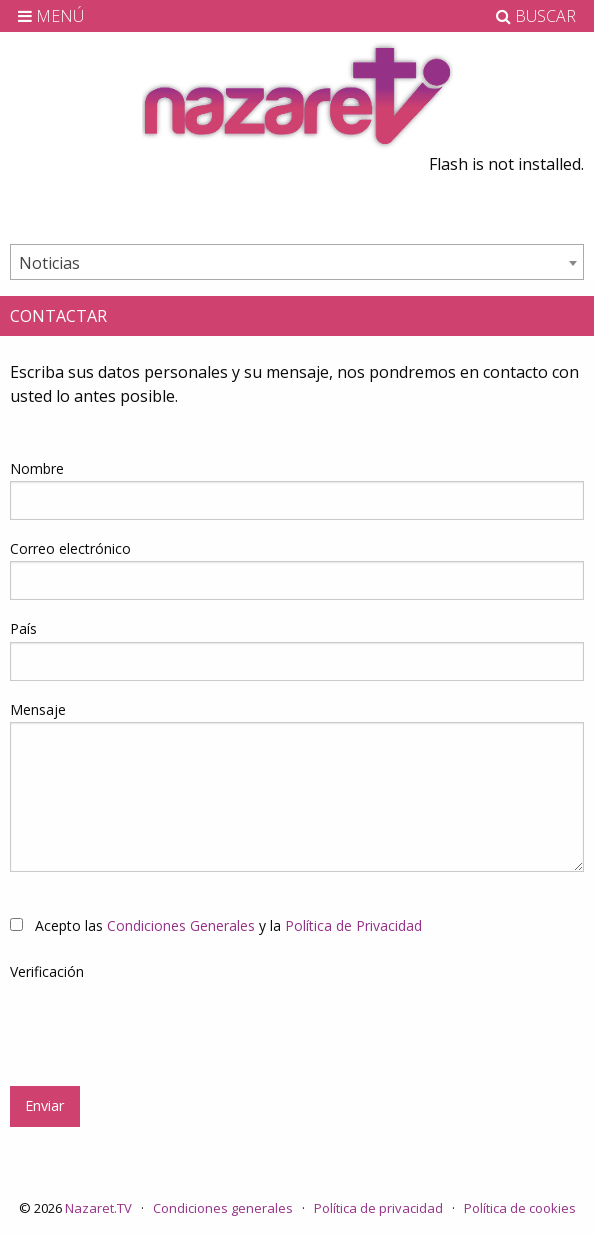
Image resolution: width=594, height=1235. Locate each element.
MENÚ (51, 16)
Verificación (47, 971)
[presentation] (162, 1023)
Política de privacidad (378, 1208)
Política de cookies (520, 1208)
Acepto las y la (216, 925)
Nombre (37, 468)
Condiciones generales (223, 1208)
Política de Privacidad (353, 925)
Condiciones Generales (181, 925)
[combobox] (297, 262)
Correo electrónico (70, 548)
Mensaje (38, 709)
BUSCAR (536, 16)
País (23, 628)
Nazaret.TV (98, 1208)
